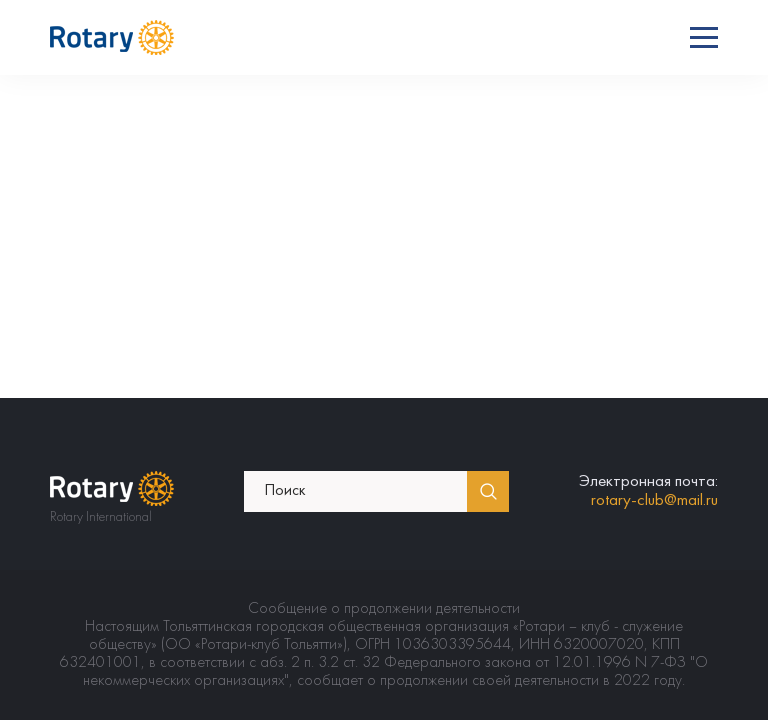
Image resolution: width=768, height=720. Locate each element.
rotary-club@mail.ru (654, 501)
